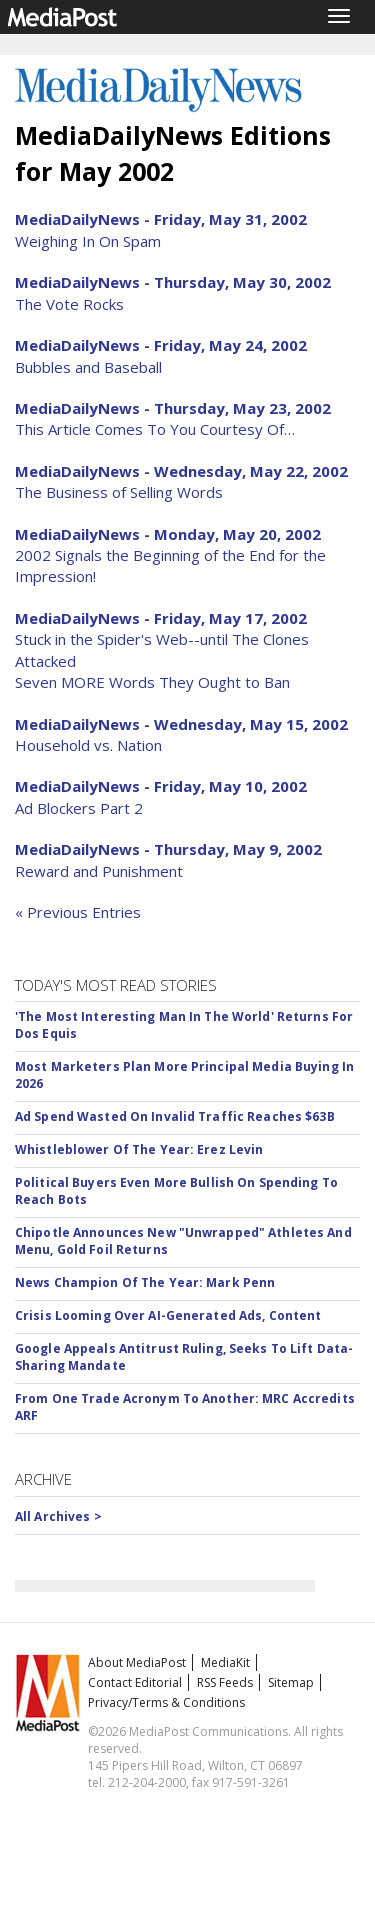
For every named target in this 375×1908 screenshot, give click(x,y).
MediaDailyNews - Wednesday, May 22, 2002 (181, 471)
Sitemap (291, 1682)
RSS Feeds (225, 1682)
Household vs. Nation (88, 745)
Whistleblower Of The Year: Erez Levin (139, 1149)
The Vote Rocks (69, 304)
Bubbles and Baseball (88, 367)
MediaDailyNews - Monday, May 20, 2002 (168, 534)
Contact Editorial (135, 1682)
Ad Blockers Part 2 (79, 808)
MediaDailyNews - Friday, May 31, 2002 (161, 219)
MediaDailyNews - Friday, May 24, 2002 (161, 345)
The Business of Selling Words (119, 492)
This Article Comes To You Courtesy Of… (155, 429)
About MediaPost (137, 1662)
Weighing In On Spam (88, 241)
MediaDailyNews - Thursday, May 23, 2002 (173, 408)
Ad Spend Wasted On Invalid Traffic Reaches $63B (175, 1116)
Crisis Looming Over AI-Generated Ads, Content (168, 1315)
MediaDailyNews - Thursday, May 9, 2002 (168, 849)
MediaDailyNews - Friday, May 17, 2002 (161, 618)
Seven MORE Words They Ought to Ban (152, 682)
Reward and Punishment (99, 871)
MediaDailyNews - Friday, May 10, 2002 (161, 786)
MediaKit (225, 1662)
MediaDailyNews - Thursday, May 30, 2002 (173, 282)
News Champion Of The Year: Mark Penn (145, 1282)
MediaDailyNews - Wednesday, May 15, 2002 (181, 724)
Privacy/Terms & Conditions (166, 1702)
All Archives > (58, 1516)
